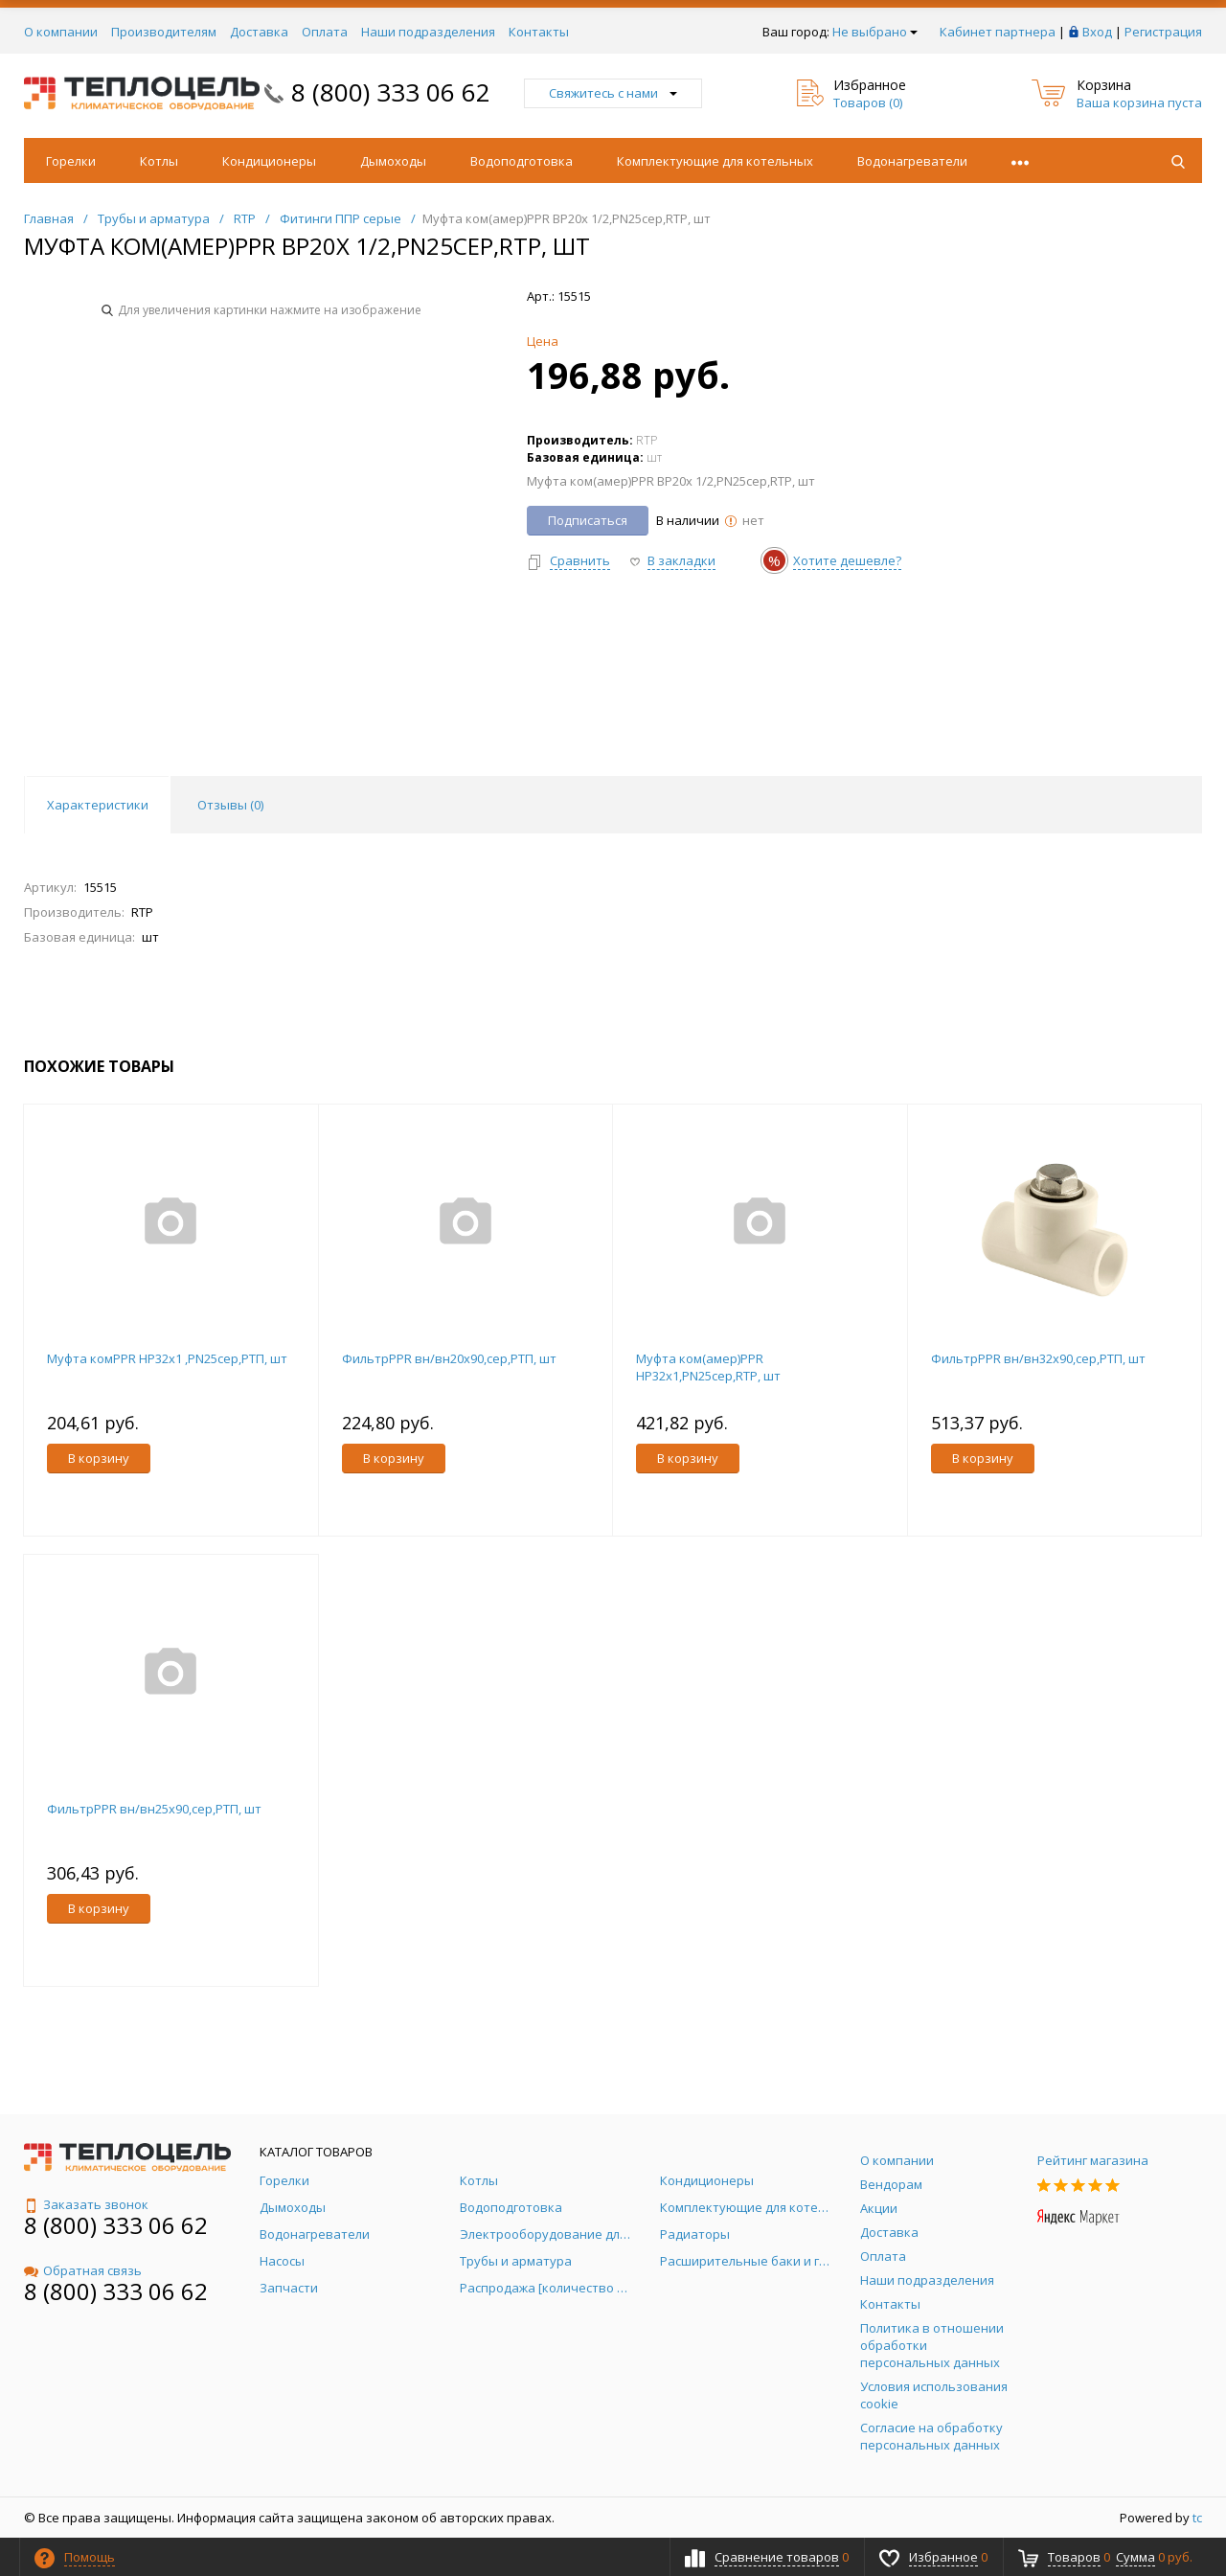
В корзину (98, 1458)
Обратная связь (83, 2270)
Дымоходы (393, 161)
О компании (61, 31)
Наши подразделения (428, 31)
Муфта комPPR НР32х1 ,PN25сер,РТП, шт (167, 1358)
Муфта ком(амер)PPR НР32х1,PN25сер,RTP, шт (708, 1367)
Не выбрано (875, 31)
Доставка (259, 31)
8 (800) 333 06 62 (390, 92)
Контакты (539, 31)
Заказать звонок (86, 2204)
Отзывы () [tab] (230, 804)
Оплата (325, 31)
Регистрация (1163, 31)
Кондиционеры (269, 161)
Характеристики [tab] (97, 804)
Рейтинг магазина (1092, 2160)
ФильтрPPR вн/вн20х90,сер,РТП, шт (449, 1358)
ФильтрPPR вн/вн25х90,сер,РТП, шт (154, 1808)
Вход (1097, 31)
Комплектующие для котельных (715, 161)
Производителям (163, 31)
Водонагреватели (912, 161)
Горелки (71, 161)
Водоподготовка (521, 161)
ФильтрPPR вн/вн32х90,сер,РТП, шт (1038, 1358)
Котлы (159, 161)
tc (1197, 2517)
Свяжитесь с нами (613, 93)
